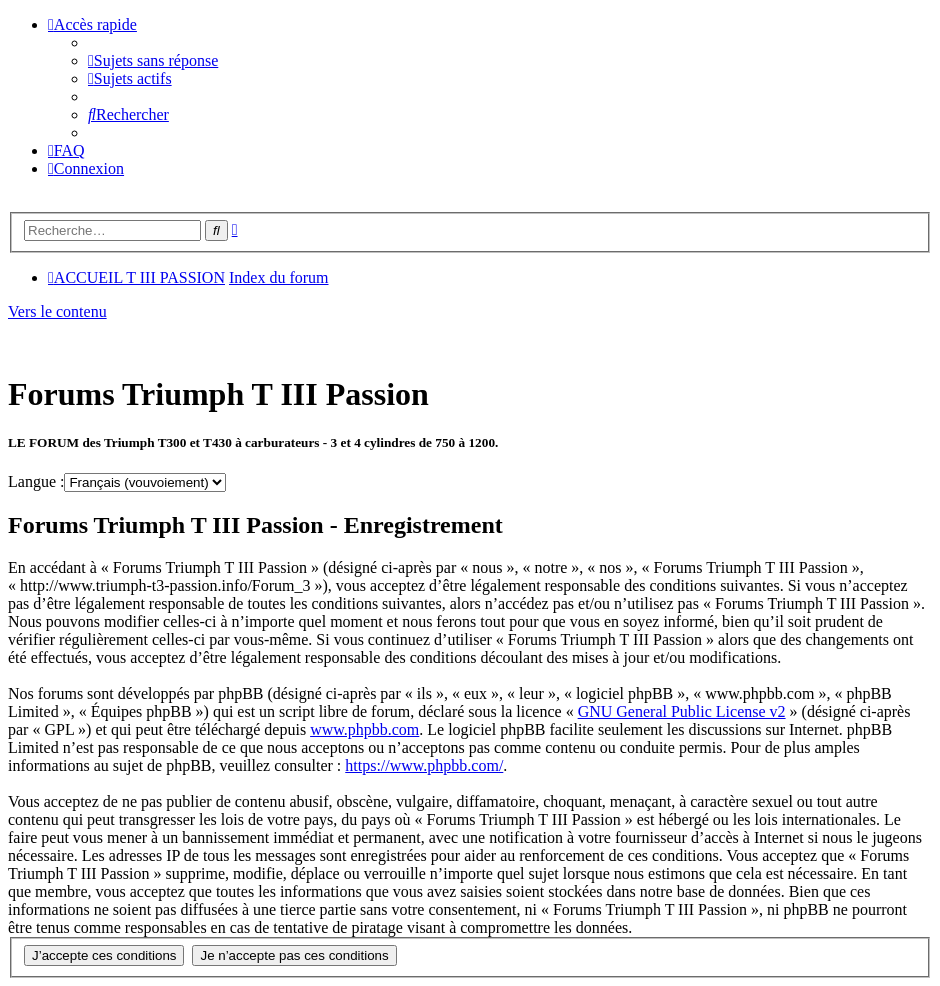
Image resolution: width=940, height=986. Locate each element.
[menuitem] (153, 60)
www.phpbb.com (364, 729)
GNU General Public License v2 (682, 711)
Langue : (36, 481)
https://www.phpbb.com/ (424, 765)
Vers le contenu (57, 311)
